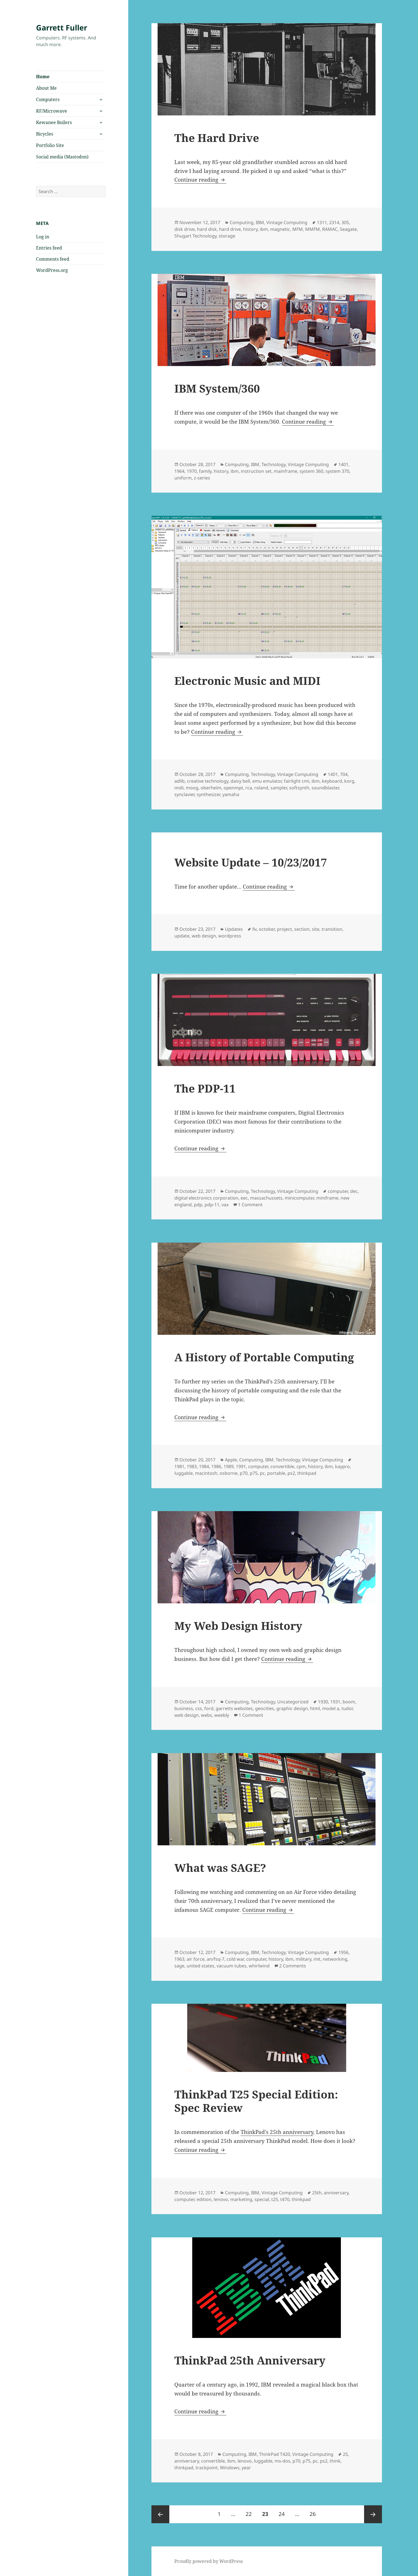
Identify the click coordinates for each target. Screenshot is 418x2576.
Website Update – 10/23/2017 (250, 862)
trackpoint (207, 2468)
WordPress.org (52, 270)
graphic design (292, 1708)
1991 (241, 1466)
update (181, 936)
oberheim (211, 788)
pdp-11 (212, 1205)
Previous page (160, 2514)
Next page (373, 2514)
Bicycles (44, 134)
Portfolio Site (50, 145)
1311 (322, 222)
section (302, 929)
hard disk (207, 229)
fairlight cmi (296, 781)
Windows (229, 2468)
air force (196, 1959)
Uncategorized (292, 1702)
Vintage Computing (286, 222)
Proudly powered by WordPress (208, 2561)
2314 (334, 222)
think (335, 2461)
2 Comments (292, 1966)
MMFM (312, 229)
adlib (179, 781)
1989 (229, 1466)
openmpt (233, 788)
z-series (202, 478)
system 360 (311, 471)
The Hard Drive (216, 137)
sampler (278, 788)
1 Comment (250, 1205)
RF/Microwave (51, 111)
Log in (42, 237)
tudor (347, 1708)
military (303, 1959)
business (183, 1708)
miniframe (327, 1198)
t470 (284, 2199)
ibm (264, 229)
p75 (254, 1473)
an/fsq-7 (215, 1959)
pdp (198, 1205)
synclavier (184, 794)
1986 (216, 1466)
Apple (231, 1460)
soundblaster (325, 788)
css (198, 1708)
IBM (260, 222)
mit (317, 1959)
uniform (183, 478)
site (315, 929)
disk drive (184, 229)
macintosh (206, 1473)
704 (344, 774)
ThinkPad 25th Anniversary (250, 2360)
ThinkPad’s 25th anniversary (277, 2132)
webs (206, 1715)
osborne (229, 1473)
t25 (274, 2199)
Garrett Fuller (61, 27)
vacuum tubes (231, 1966)
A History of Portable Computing (264, 1357)
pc (262, 1473)
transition (332, 929)
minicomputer (299, 1198)
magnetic (280, 229)
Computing (241, 222)
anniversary (336, 2193)
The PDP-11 (205, 1088)
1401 (343, 464)
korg (349, 781)
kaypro (342, 1466)
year (246, 2468)
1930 (323, 1702)
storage (227, 236)
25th (317, 2193)
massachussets (266, 1198)
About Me (46, 88)
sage (179, 1966)
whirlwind (259, 1966)
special (262, 2199)
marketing (241, 2199)
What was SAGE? (220, 1867)
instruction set (256, 471)
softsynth (299, 788)
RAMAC (330, 229)
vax (225, 1205)
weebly (221, 1715)
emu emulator (267, 781)
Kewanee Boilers (54, 122)
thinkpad (306, 1473)
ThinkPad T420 (274, 2454)
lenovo (221, 2199)
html (315, 1708)
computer (338, 1191)
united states (200, 1966)
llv (254, 929)
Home (42, 76)
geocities (264, 1708)
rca (248, 788)
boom (349, 1702)
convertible (282, 1466)
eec (244, 1198)
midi (179, 788)
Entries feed (49, 248)
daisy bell (240, 781)
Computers (48, 99)
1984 (204, 1466)
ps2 (291, 1473)
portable (276, 1473)
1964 (179, 471)
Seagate (348, 229)
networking (335, 1959)
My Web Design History (238, 1625)
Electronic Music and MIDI (247, 680)
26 (314, 2511)
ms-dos (282, 2461)
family (205, 471)
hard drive (230, 229)
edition (204, 2199)
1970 (192, 471)
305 (345, 222)
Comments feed (52, 259)
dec (354, 1191)
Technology (274, 464)
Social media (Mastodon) (62, 157)
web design (204, 936)
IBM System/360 (217, 388)
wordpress (229, 936)
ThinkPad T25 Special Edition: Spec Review (256, 2101)
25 (345, 2454)
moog (192, 788)
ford (208, 1708)
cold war (235, 1959)
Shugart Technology (195, 236)
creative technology (207, 781)
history (250, 229)
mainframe (285, 471)
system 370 (337, 471)
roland (261, 788)
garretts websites (234, 1708)
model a (330, 1708)
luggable (183, 1473)
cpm (301, 1466)
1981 (179, 1466)
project (284, 929)
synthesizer (208, 794)
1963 (179, 1959)
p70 (244, 1473)
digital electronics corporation (206, 1198)
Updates (234, 929)
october (267, 929)
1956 (343, 1952)
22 (250, 2511)
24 (283, 2511)
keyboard (332, 781)
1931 (335, 1702)
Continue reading (200, 179)
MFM (297, 229)
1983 (192, 1466)
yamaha (230, 794)
